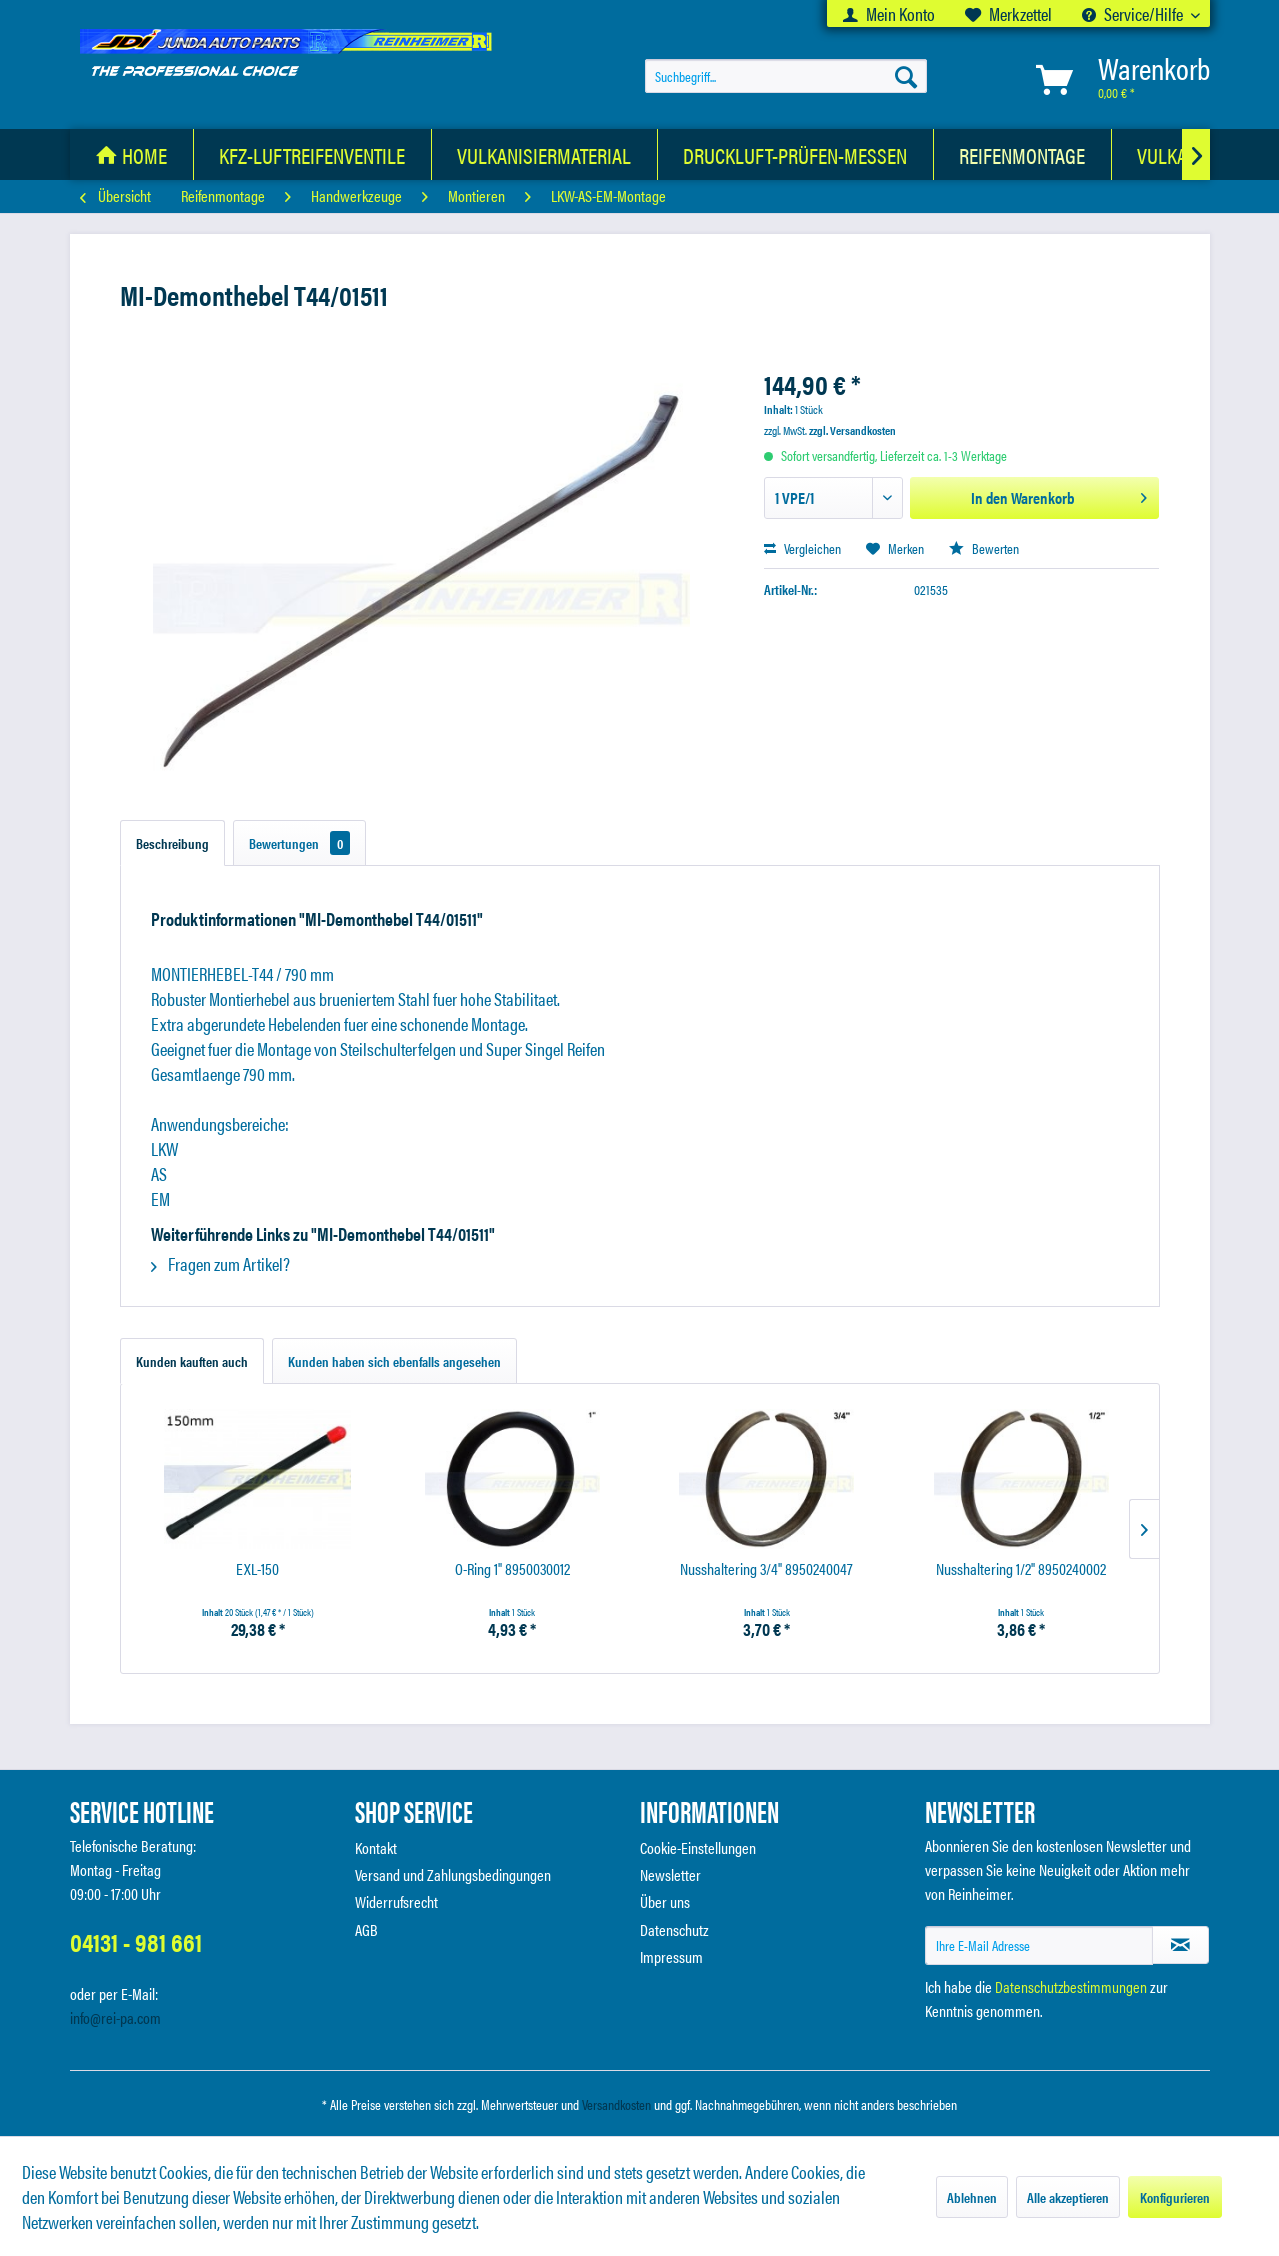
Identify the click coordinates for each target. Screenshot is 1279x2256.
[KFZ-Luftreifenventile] (312, 154)
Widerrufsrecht (396, 1901)
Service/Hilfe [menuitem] (1134, 13)
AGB (366, 1929)
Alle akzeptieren (1068, 2197)
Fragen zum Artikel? (220, 1263)
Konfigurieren (1175, 2197)
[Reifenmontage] (1022, 154)
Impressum (671, 1956)
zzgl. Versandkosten (852, 430)
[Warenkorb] (1119, 79)
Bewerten (984, 548)
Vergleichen (802, 548)
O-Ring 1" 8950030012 (512, 1569)
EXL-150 (257, 1569)
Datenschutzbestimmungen (1071, 1986)
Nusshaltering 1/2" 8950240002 (1021, 1569)
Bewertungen (299, 843)
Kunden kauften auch (192, 1361)
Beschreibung (172, 843)
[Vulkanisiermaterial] (544, 154)
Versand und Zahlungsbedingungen (453, 1874)
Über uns (665, 1901)
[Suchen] (906, 76)
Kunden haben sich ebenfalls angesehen (394, 1361)
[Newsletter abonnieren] (1180, 1945)
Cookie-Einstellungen (698, 1847)
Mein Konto (889, 13)
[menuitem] (889, 13)
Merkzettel (1008, 13)
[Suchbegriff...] (786, 76)
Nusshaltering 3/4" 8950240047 (766, 1569)
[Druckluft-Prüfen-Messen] (795, 154)
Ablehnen (972, 2197)
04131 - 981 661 (136, 1941)
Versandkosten (616, 2104)
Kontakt (376, 1847)
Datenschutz (674, 1929)
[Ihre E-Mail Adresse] (1039, 1945)
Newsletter (670, 1874)
